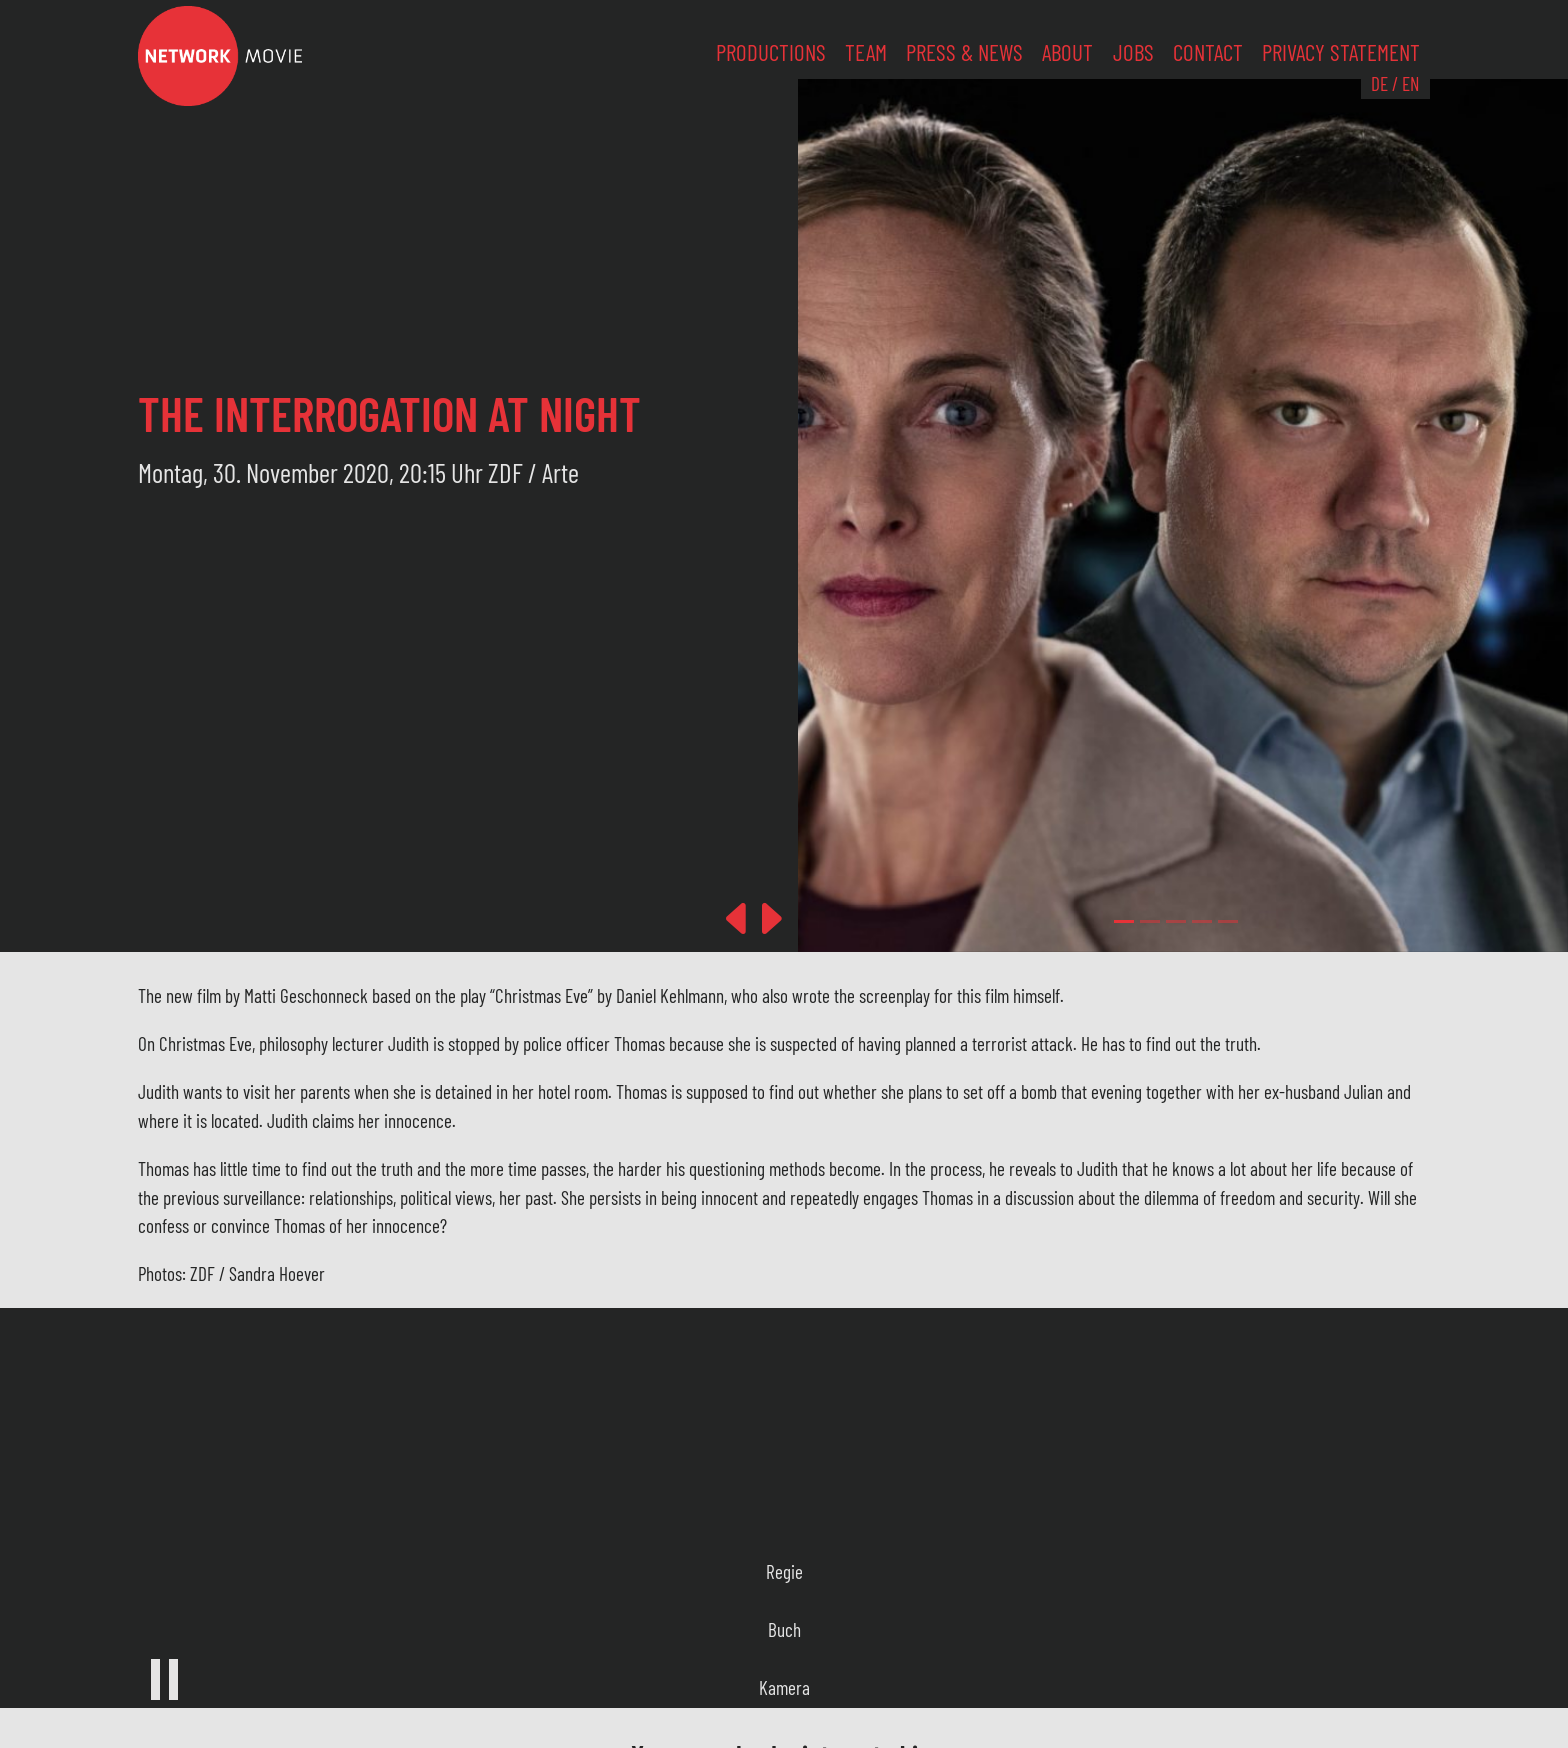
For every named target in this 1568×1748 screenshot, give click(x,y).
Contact (1208, 52)
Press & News (964, 52)
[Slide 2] (1176, 921)
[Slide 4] (1228, 921)
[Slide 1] (1150, 921)
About (1067, 52)
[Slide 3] (1202, 921)
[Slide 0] (1124, 921)
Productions (771, 52)
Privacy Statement (1341, 52)
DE (1379, 83)
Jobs (1133, 52)
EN (1410, 83)
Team (866, 52)
